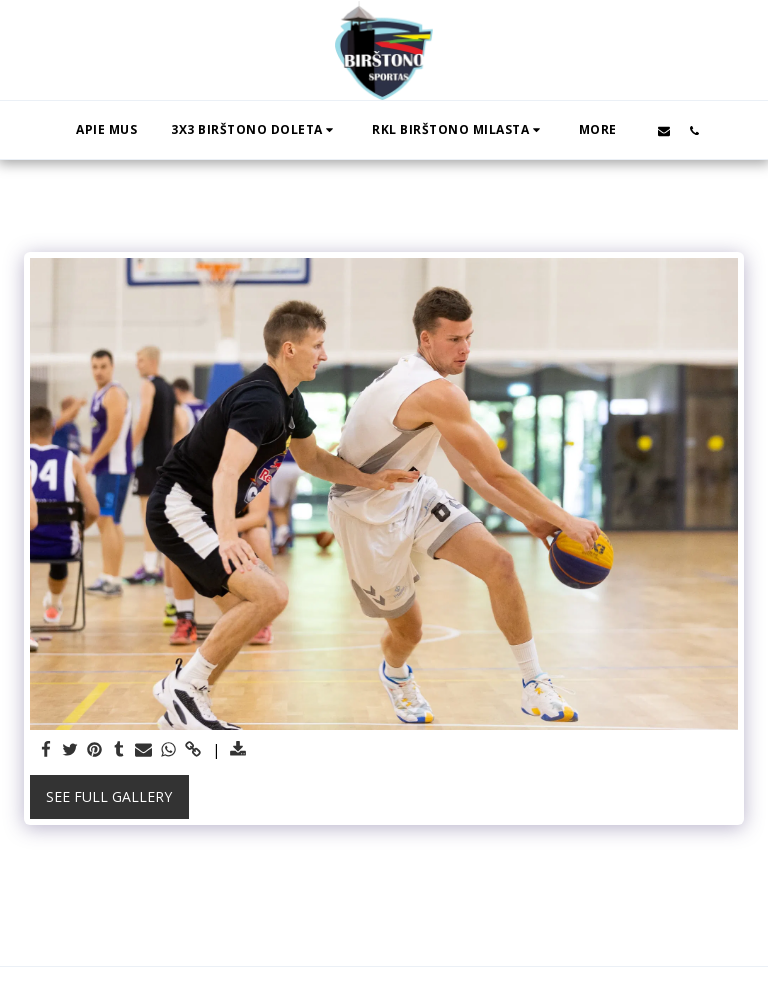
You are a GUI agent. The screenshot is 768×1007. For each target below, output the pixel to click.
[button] (254, 130)
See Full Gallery (109, 796)
